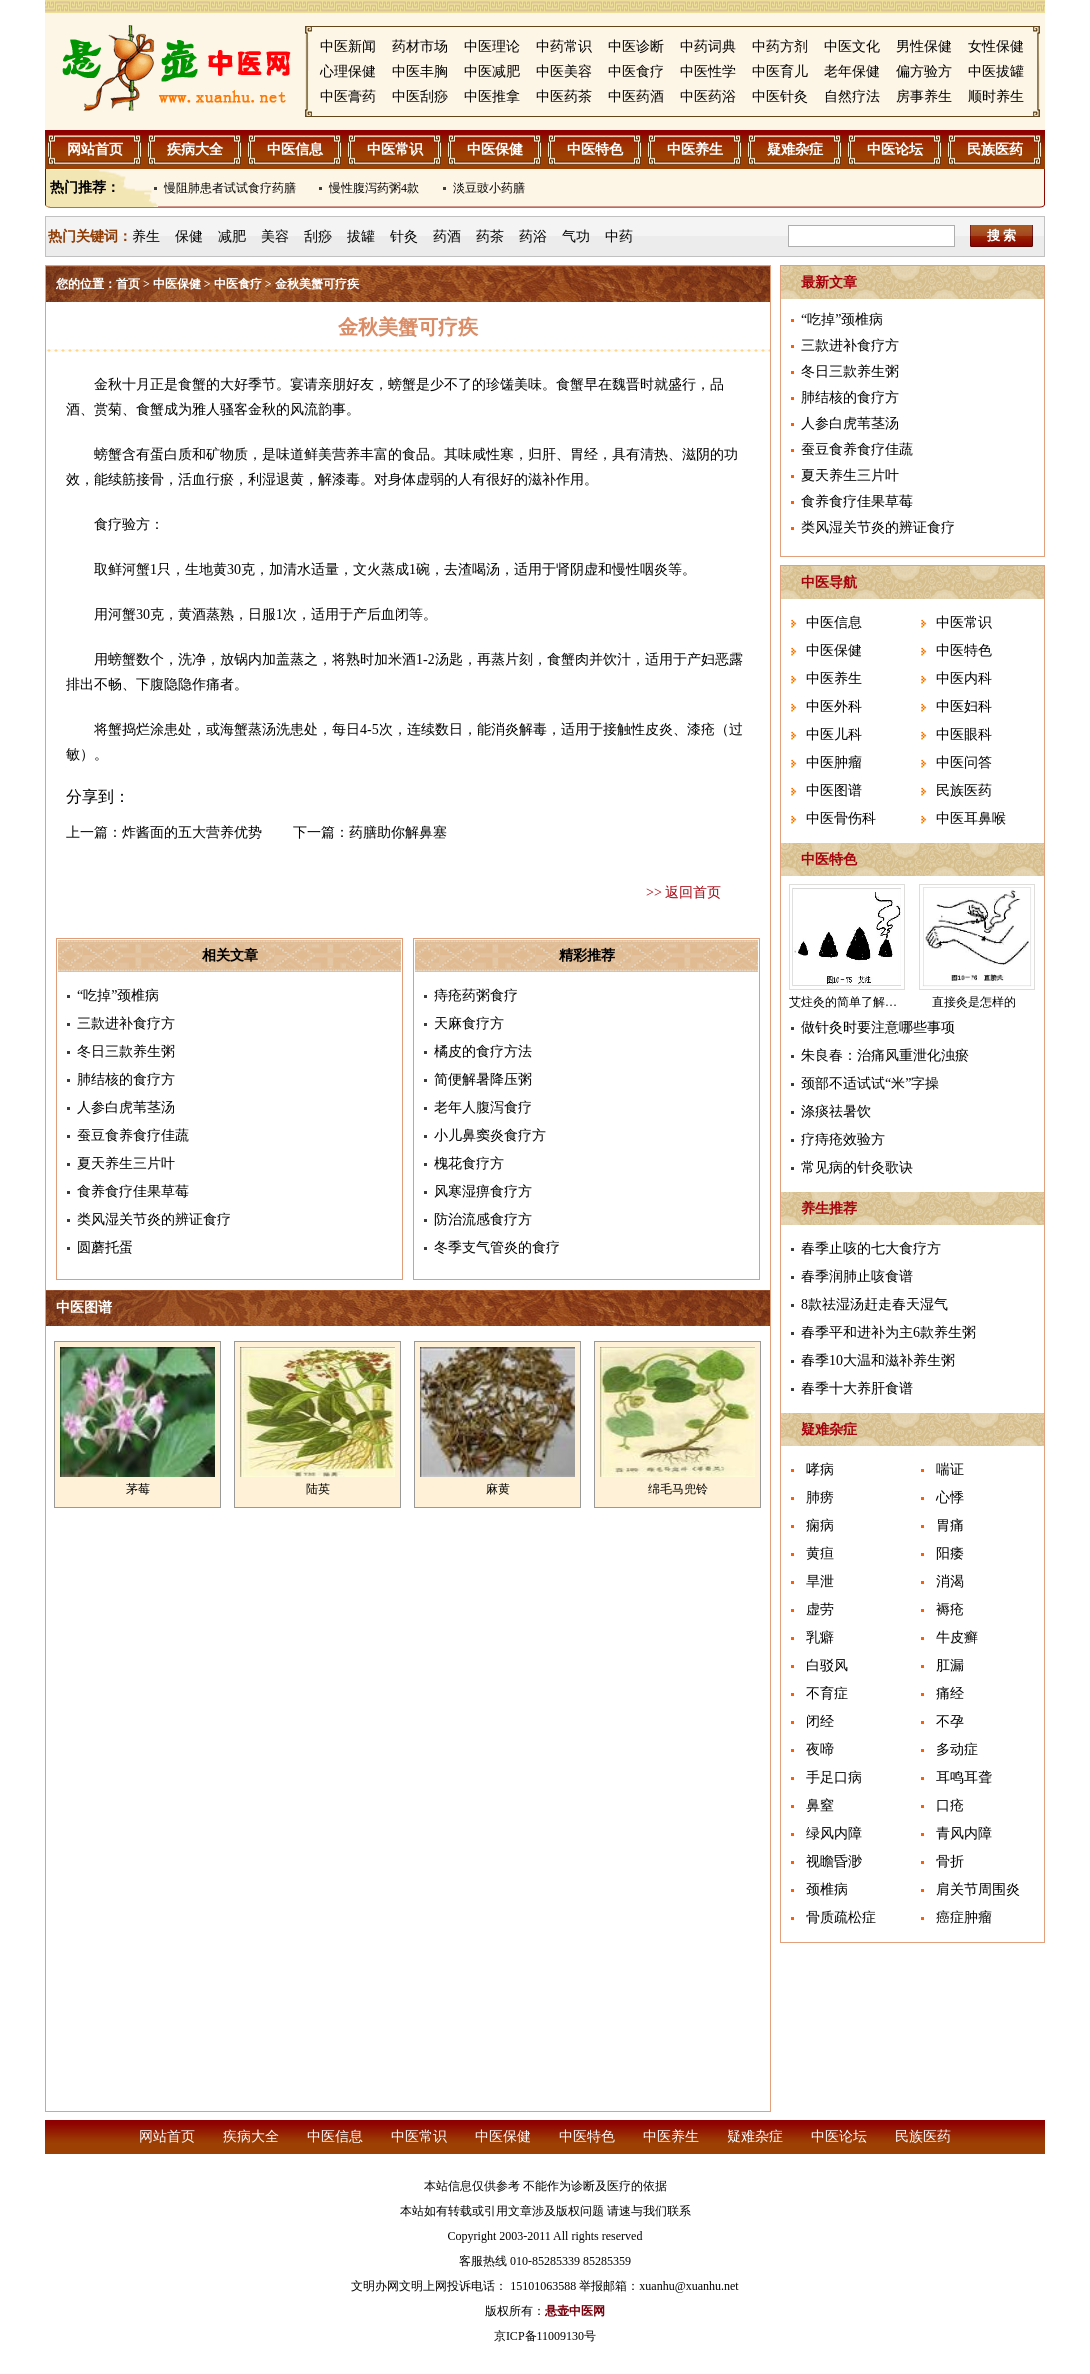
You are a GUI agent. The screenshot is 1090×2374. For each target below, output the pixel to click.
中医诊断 (636, 46)
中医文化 (852, 46)
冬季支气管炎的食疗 (497, 1247)
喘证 (950, 1469)
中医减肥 (492, 71)
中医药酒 (636, 96)
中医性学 (708, 71)
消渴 (950, 1581)
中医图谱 (834, 790)
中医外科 (834, 706)
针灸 (404, 236)
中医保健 (495, 149)
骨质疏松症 (841, 1917)
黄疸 (820, 1553)
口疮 (950, 1805)
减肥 (232, 236)
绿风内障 (834, 1833)
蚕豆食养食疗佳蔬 (133, 1135)
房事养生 (924, 96)
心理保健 (348, 71)
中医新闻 (348, 46)
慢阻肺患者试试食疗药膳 (230, 188)
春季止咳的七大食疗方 (871, 1248)
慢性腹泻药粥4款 (374, 188)
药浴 (533, 236)
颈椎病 (827, 1889)
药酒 (447, 236)
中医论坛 (895, 149)
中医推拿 (492, 96)
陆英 (318, 1489)
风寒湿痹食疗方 (483, 1191)
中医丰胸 (420, 71)
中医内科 (964, 678)
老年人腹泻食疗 (483, 1107)
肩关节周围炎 (978, 1889)
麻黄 (498, 1489)
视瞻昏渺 (834, 1861)
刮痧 (318, 236)
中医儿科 (834, 734)
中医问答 (964, 762)
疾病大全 (195, 149)
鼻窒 (820, 1805)
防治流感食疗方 (483, 1219)
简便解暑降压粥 (483, 1079)
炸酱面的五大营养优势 (192, 832)
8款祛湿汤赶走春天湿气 (874, 1304)
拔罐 (361, 236)
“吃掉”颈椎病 (118, 995)
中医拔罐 (996, 71)
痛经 (950, 1693)
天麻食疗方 (469, 1023)
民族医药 (995, 149)
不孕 (950, 1721)
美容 (275, 236)
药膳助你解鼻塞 (398, 832)
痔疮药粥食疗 (476, 995)
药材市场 (420, 46)
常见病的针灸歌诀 (857, 1167)
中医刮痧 (420, 96)
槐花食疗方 (469, 1163)
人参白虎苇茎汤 (126, 1107)
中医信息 (295, 149)
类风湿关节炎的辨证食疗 (154, 1219)
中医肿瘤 (834, 762)
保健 (189, 236)
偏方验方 (924, 71)
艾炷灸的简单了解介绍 (849, 1002)
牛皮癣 (957, 1637)
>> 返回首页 (683, 892)
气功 (576, 236)
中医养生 (695, 149)
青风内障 (964, 1833)
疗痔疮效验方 (843, 1139)
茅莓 (138, 1489)
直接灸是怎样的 (974, 1002)
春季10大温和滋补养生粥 (878, 1360)
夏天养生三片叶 (126, 1163)
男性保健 (924, 46)
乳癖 (820, 1637)
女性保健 (996, 46)
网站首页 (95, 149)
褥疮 (950, 1609)
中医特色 (595, 149)
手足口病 (834, 1777)
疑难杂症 (795, 149)
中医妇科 (964, 706)
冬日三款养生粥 (126, 1051)
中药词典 (708, 46)
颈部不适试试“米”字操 (870, 1083)
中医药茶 (564, 96)
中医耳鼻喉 (971, 818)
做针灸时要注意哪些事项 (878, 1027)
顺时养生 (996, 96)
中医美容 (564, 71)
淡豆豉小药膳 (489, 188)
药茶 (490, 236)
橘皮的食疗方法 (483, 1051)
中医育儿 (780, 71)
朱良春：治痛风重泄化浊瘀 (885, 1055)
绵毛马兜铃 (678, 1489)
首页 (128, 284)
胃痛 (950, 1525)
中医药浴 (708, 96)
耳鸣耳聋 (964, 1777)
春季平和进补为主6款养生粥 (888, 1332)
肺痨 (820, 1497)
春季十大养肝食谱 (857, 1388)
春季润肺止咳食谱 (857, 1276)
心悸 (950, 1497)
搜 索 (1002, 235)
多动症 (957, 1749)
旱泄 (820, 1581)
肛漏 (950, 1665)
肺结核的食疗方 (126, 1079)
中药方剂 (780, 46)
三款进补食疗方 (126, 1023)
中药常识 (564, 46)
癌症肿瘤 (964, 1917)
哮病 (820, 1469)
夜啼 (820, 1749)
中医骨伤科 (841, 818)
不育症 (827, 1693)
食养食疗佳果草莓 (133, 1191)
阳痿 (950, 1553)
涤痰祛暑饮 (836, 1111)
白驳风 (827, 1665)
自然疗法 (852, 96)
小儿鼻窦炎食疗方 (490, 1135)
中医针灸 (780, 96)
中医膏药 (348, 96)
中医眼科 (964, 734)
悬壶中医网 (575, 2311)
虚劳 (820, 1609)
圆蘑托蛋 (105, 1247)
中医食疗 (636, 71)
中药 (619, 236)
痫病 (820, 1525)
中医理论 (492, 46)
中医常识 (395, 149)
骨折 (950, 1861)
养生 (146, 236)
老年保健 (852, 71)
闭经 (820, 1721)
